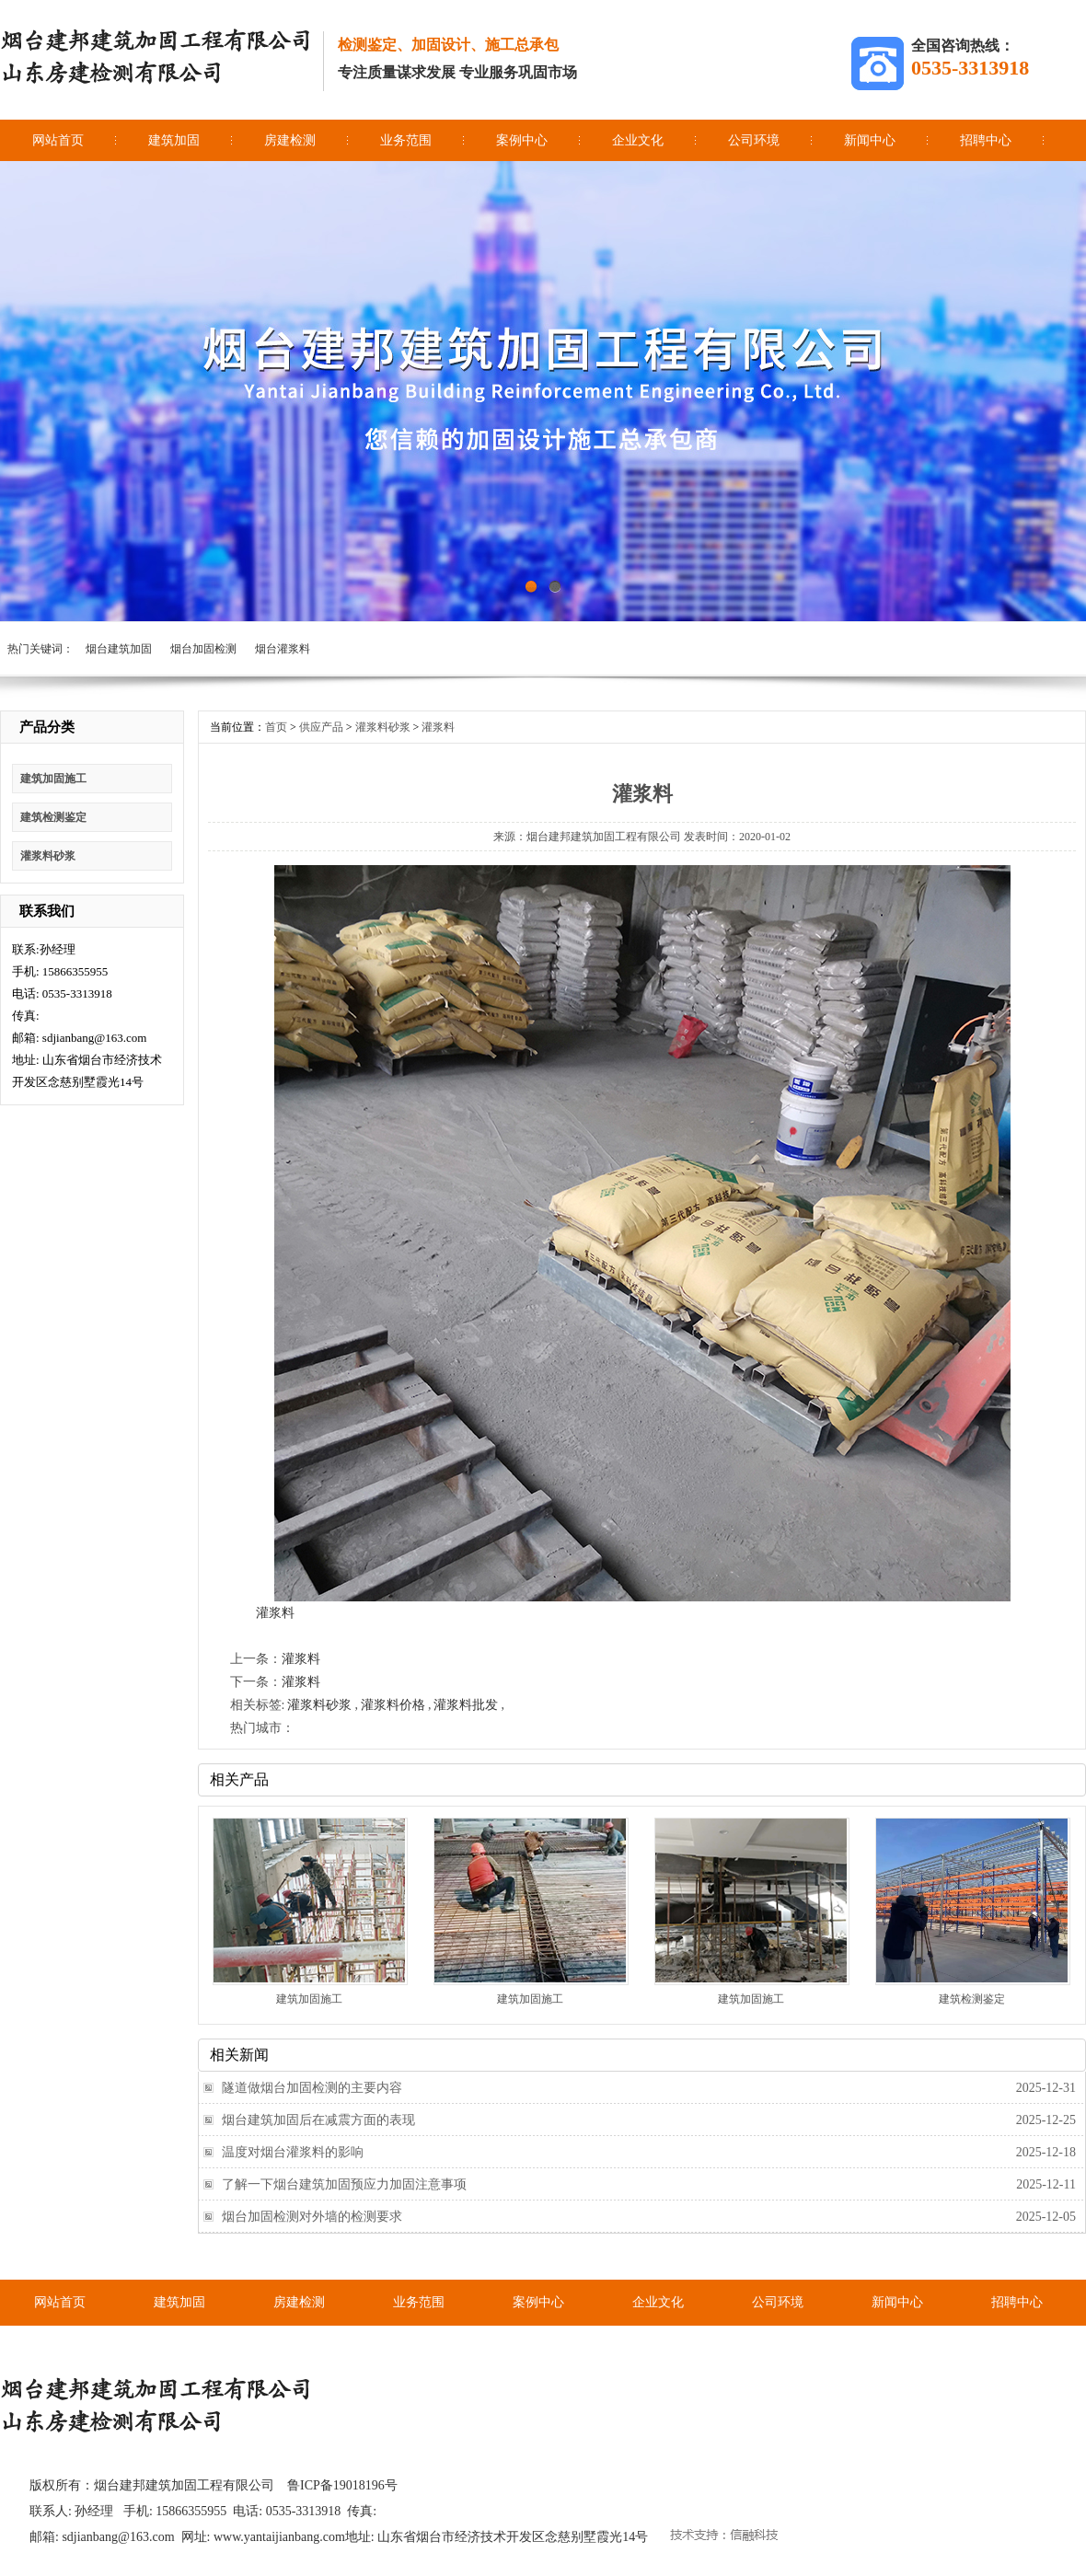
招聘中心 (985, 140)
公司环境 (754, 140)
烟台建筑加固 (119, 648)
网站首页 (58, 140)
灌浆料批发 (465, 1705)
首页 (276, 727)
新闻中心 (869, 140)
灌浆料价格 (393, 1705)
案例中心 (522, 140)
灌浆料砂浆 (47, 855)
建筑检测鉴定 (53, 817)
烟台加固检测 (203, 648)
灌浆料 (438, 727)
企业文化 (638, 140)
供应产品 (321, 727)
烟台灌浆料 (282, 648)
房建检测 (290, 140)
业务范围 (406, 140)
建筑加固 (174, 140)
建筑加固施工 (53, 778)
